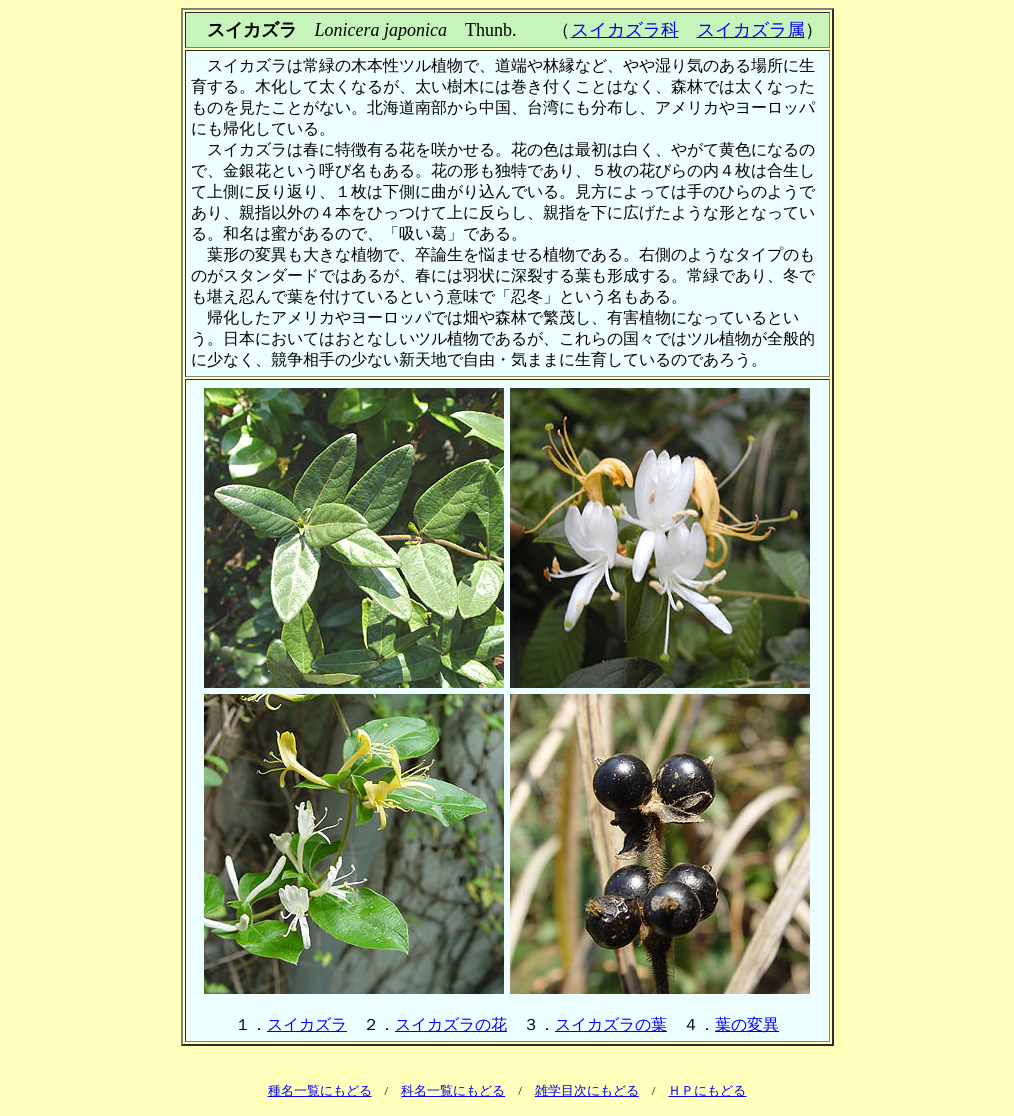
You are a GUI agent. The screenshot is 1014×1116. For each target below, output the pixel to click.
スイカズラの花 (451, 1024)
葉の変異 (747, 1024)
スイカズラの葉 (611, 1024)
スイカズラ (307, 1024)
